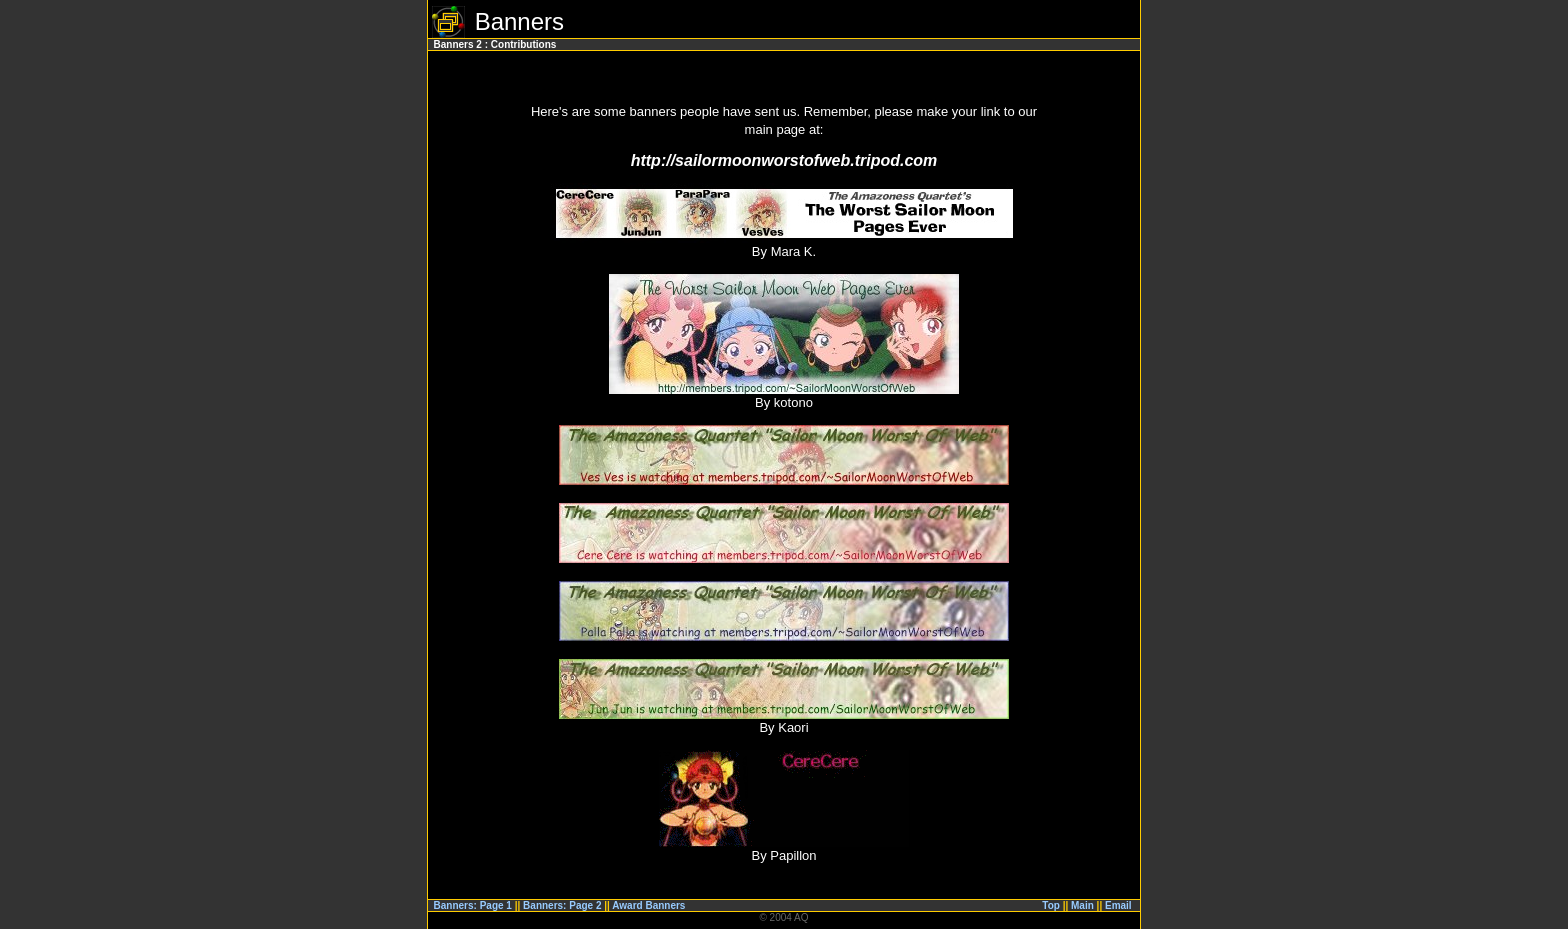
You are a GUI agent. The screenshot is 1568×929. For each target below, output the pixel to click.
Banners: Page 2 (562, 905)
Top (1051, 905)
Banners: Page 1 (473, 905)
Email (1118, 905)
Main (1082, 905)
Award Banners (648, 905)
